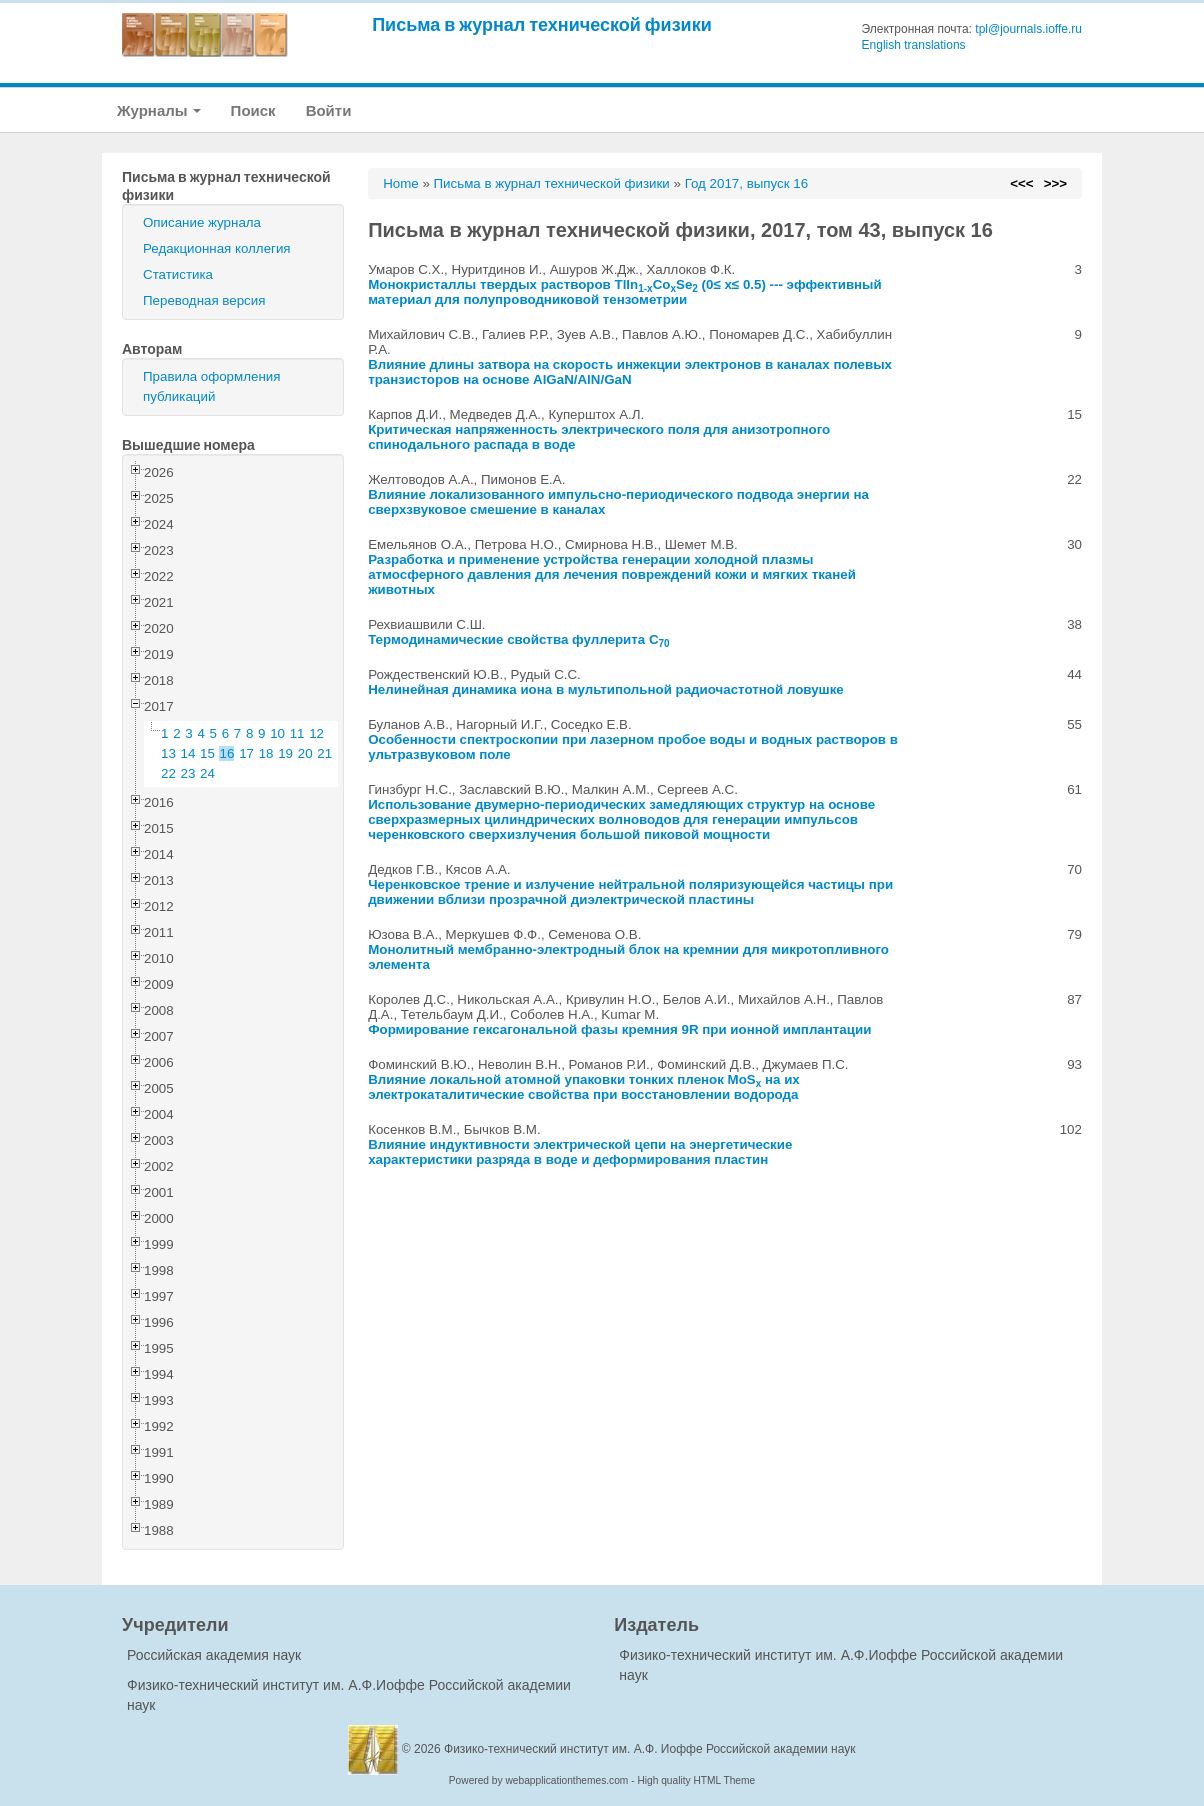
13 (168, 753)
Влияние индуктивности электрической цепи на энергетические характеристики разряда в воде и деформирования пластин (580, 1152)
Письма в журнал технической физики (542, 24)
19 (285, 753)
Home (401, 183)
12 (316, 733)
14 (188, 753)
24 (207, 773)
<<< (1021, 183)
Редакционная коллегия (217, 248)
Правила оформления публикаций (211, 386)
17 (246, 753)
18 (266, 753)
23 (188, 773)
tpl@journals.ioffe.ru (1028, 29)
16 (227, 753)
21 (324, 753)
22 (168, 773)
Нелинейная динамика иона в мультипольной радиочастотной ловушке (606, 689)
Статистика (178, 274)
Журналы (159, 110)
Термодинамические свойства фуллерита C (519, 639)
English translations (914, 45)
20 (305, 753)
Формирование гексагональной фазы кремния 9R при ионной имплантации (619, 1029)
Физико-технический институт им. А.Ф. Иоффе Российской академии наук (650, 1749)
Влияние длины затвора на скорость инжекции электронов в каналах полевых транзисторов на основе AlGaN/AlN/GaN (630, 372)
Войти (329, 110)
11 (297, 733)
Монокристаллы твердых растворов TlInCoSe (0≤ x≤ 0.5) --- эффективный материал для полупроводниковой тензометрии (625, 292)
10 (277, 733)
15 (207, 753)
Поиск (253, 110)
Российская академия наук (214, 1655)
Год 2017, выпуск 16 (746, 183)
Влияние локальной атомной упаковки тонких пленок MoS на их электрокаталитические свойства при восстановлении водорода (584, 1087)
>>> (1055, 183)
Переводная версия (204, 300)
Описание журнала (202, 222)
